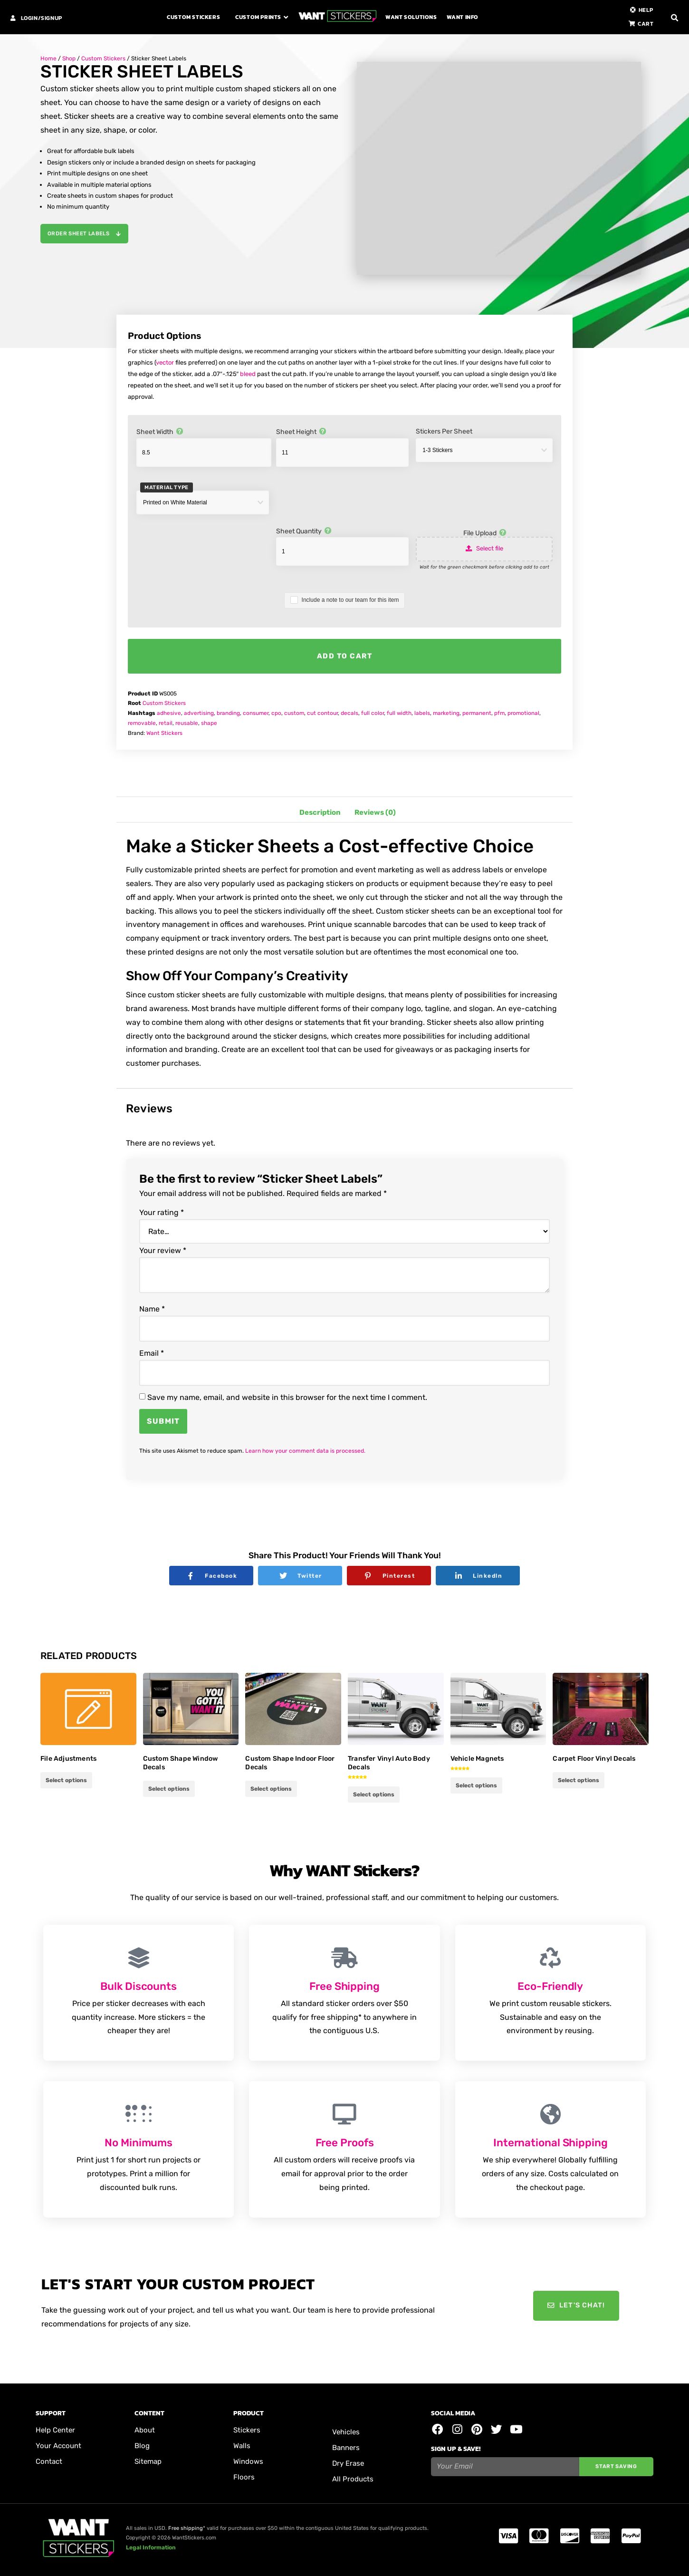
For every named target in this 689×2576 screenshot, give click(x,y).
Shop (69, 58)
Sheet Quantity (303, 531)
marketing (446, 713)
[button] (674, 18)
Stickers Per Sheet (444, 431)
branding (228, 713)
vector (165, 362)
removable (142, 723)
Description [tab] (320, 812)
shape (209, 723)
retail (165, 723)
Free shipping (185, 2528)
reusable (186, 723)
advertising (199, 713)
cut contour (322, 713)
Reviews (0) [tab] (375, 812)
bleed (248, 373)
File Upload (485, 533)
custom (294, 713)
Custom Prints (258, 17)
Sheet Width (159, 431)
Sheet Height (300, 431)
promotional (523, 713)
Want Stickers (164, 733)
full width (399, 713)
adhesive (169, 713)
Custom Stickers (193, 17)
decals (349, 713)
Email (151, 1353)
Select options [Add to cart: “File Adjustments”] (66, 1780)
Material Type (166, 487)
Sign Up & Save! (455, 2449)
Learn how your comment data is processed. (305, 1450)
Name (152, 1309)
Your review (162, 1250)
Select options (169, 1788)
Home (48, 58)
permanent (476, 713)
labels (422, 713)
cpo (276, 713)
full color (372, 713)
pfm (499, 713)
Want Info (462, 17)
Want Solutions (411, 17)
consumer (255, 713)
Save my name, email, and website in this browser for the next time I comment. (287, 1397)
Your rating (161, 1212)
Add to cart (345, 656)
